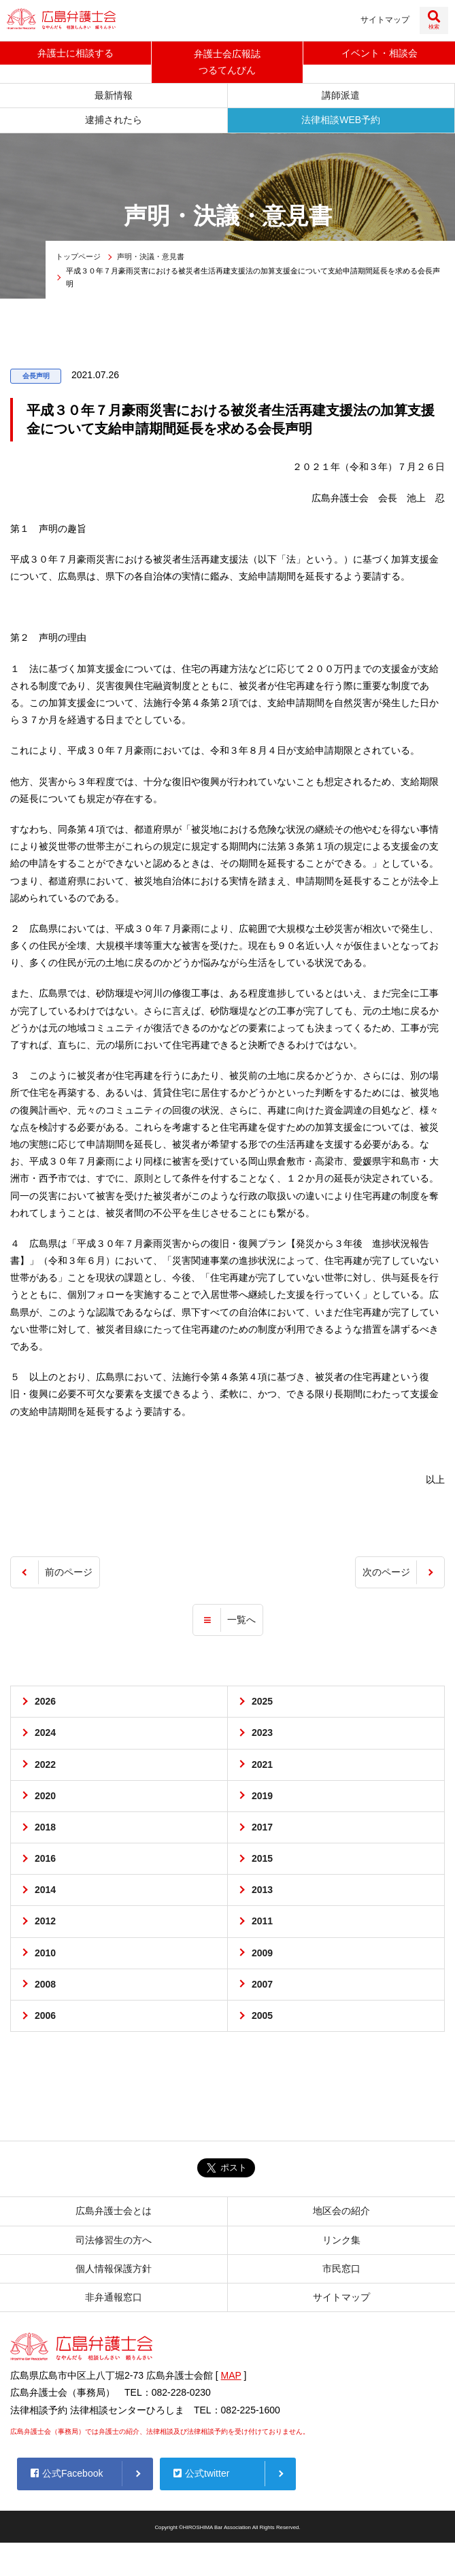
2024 (45, 1733)
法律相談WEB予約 (340, 120)
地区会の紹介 (341, 2211)
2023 (262, 1733)
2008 (45, 1984)
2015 (262, 1859)
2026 (45, 1701)
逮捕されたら (113, 120)
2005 (262, 2016)
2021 (262, 1764)
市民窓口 (341, 2269)
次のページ (386, 1572)
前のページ (68, 1572)
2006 (45, 2016)
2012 (45, 1921)
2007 (262, 1984)
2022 (45, 1764)
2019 (262, 1795)
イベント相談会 (379, 53)
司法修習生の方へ (113, 2240)
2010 (45, 1952)
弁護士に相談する (75, 53)
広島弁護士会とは (113, 2211)
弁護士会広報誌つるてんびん (227, 62)
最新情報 (114, 95)
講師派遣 (341, 95)
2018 (45, 1827)
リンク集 (341, 2240)
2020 (45, 1795)
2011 (262, 1921)
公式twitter (201, 2474)
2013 (262, 1890)
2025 (262, 1701)
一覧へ (241, 1620)
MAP (231, 2376)
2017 (262, 1827)
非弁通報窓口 (113, 2297)
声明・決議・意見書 (150, 257)
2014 (45, 1890)
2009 (262, 1952)
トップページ (78, 257)
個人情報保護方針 (113, 2269)
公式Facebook (67, 2474)
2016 (45, 1859)
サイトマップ (384, 19)
